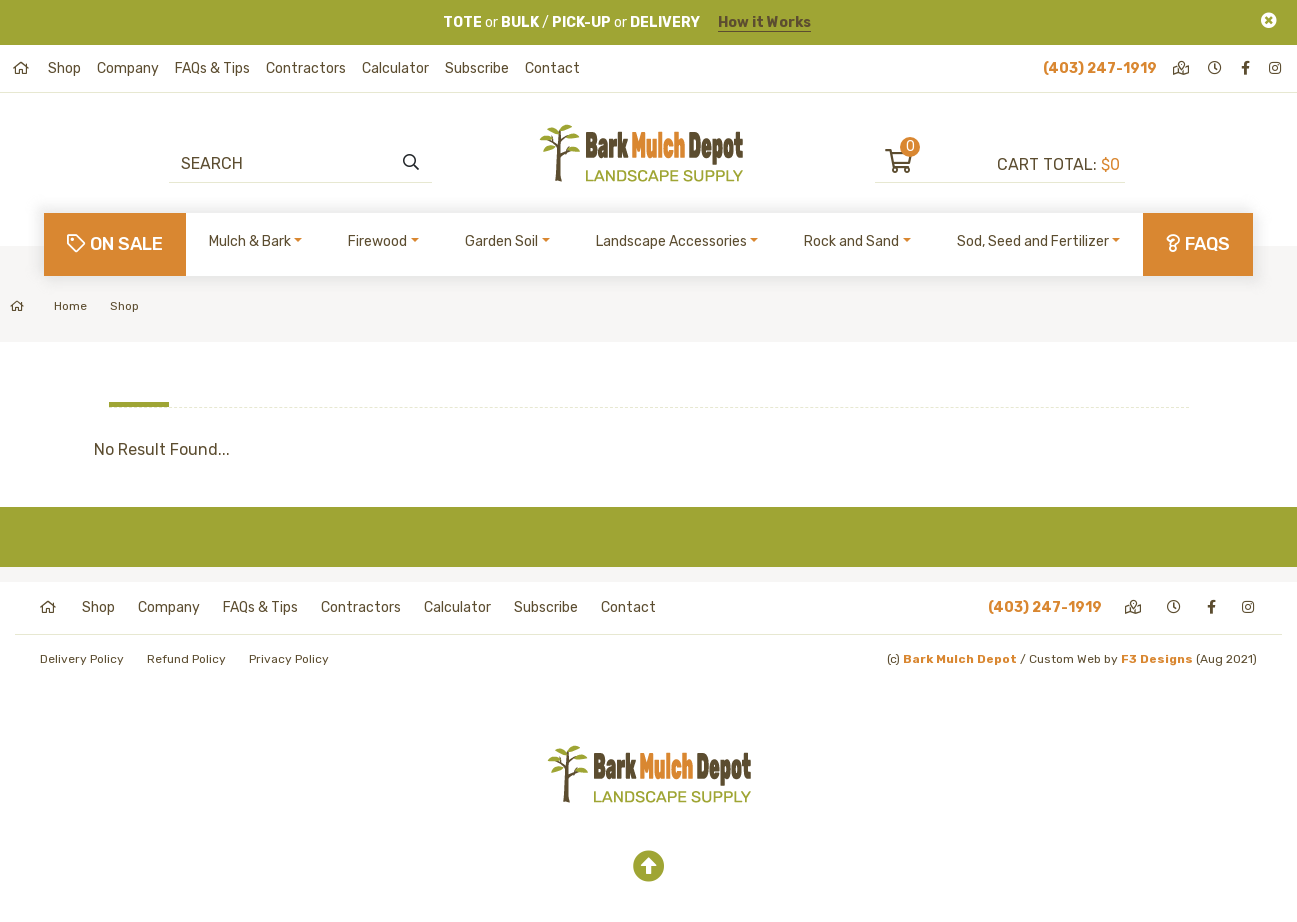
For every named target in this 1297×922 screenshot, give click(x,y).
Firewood (377, 241)
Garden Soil (501, 241)
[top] (649, 867)
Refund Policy (186, 659)
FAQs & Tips (212, 68)
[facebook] (1247, 68)
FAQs (1198, 244)
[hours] (1216, 68)
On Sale (115, 244)
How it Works (764, 22)
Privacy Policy (289, 659)
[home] (22, 68)
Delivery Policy (82, 659)
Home (48, 306)
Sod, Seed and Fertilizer (1033, 241)
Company (128, 68)
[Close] (1269, 20)
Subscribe (477, 68)
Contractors (306, 68)
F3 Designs (1157, 659)
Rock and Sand (851, 241)
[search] (411, 163)
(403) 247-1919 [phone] (1100, 68)
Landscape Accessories (671, 241)
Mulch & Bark (250, 241)
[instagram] (1276, 68)
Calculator (395, 68)
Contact (552, 68)
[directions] (1182, 68)
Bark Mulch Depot (960, 659)
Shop (64, 68)
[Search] (290, 163)
